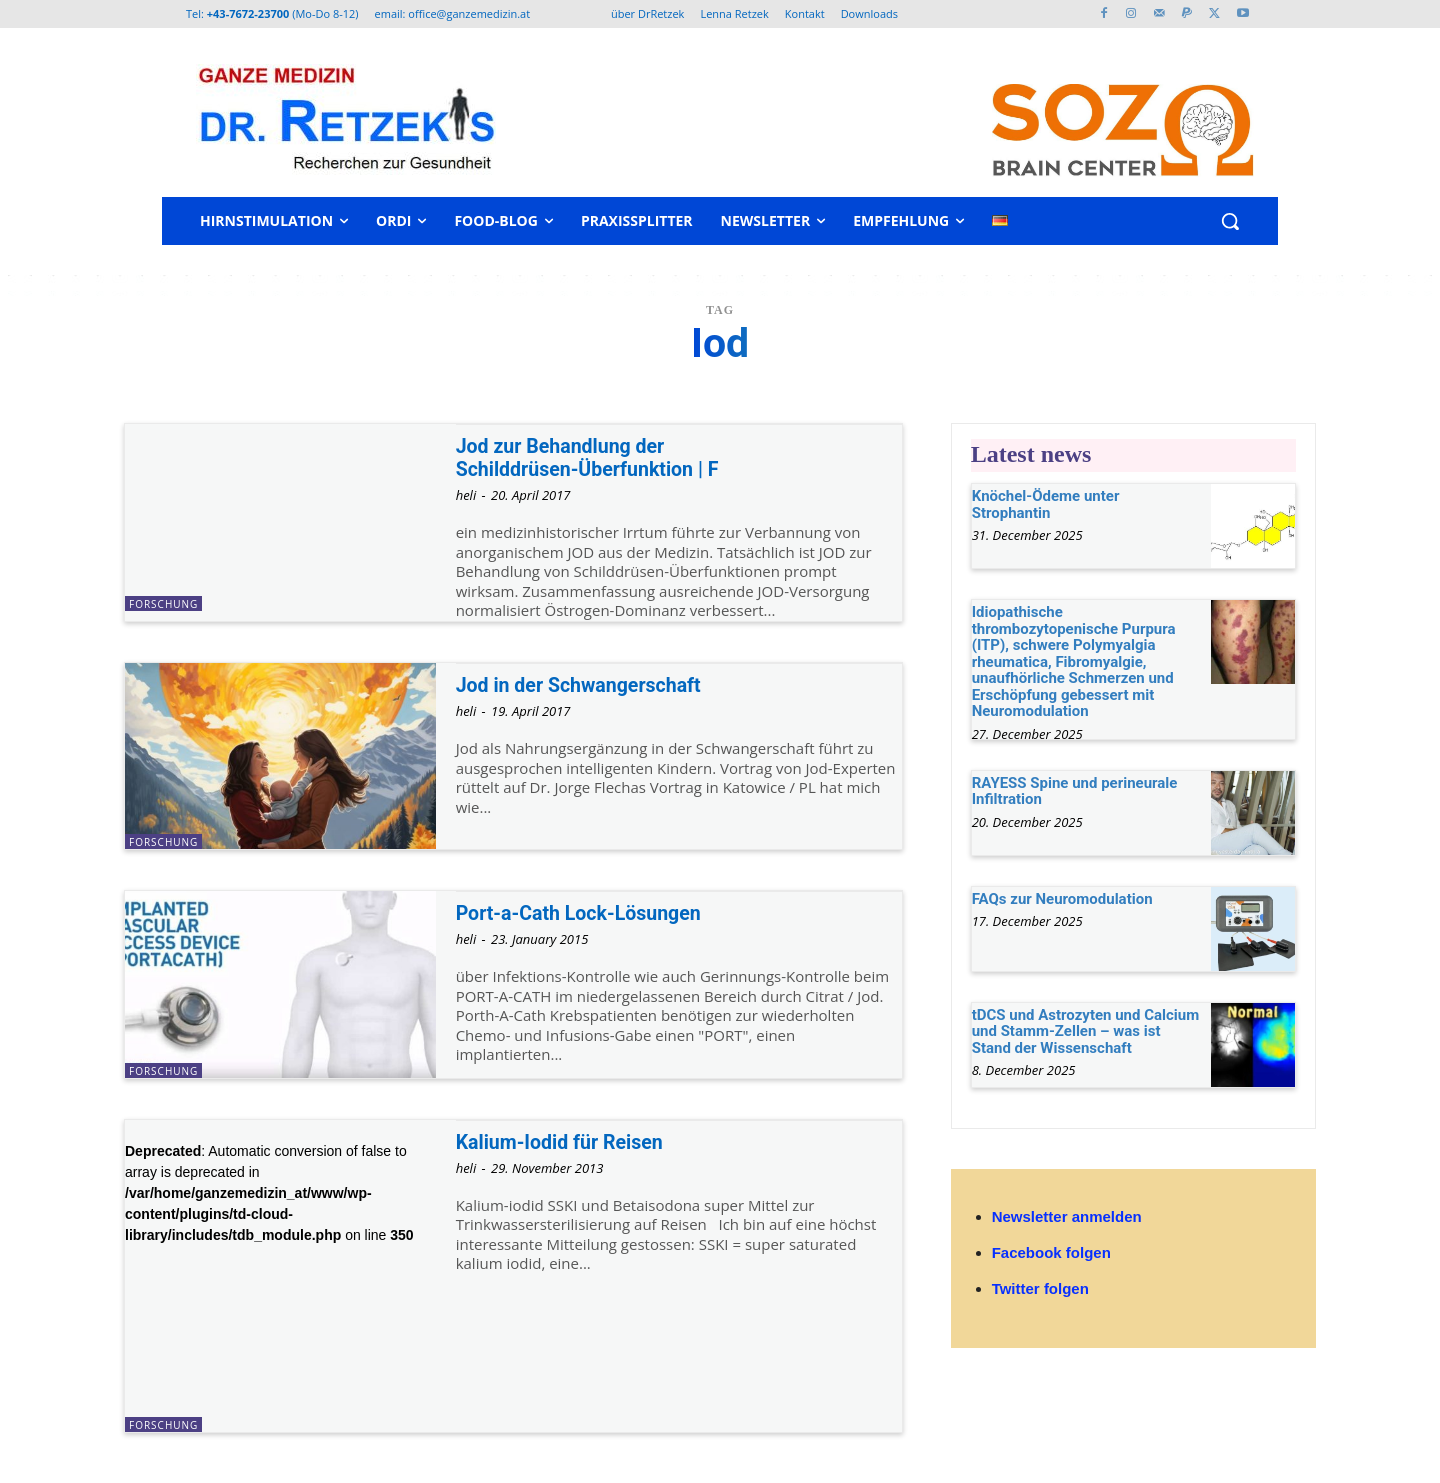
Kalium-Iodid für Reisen (567, 1142)
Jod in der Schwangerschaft (588, 685)
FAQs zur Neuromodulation (1062, 899)
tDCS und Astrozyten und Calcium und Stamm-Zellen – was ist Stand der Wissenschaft (1086, 1031)
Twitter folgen (1040, 1288)
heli (466, 495)
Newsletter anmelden (1067, 1216)
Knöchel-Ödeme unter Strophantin (1046, 504)
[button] (1230, 221)
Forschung (163, 604)
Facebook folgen (1051, 1252)
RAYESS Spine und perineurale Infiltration (1075, 791)
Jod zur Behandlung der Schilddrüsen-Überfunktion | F (597, 457)
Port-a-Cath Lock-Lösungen (588, 913)
